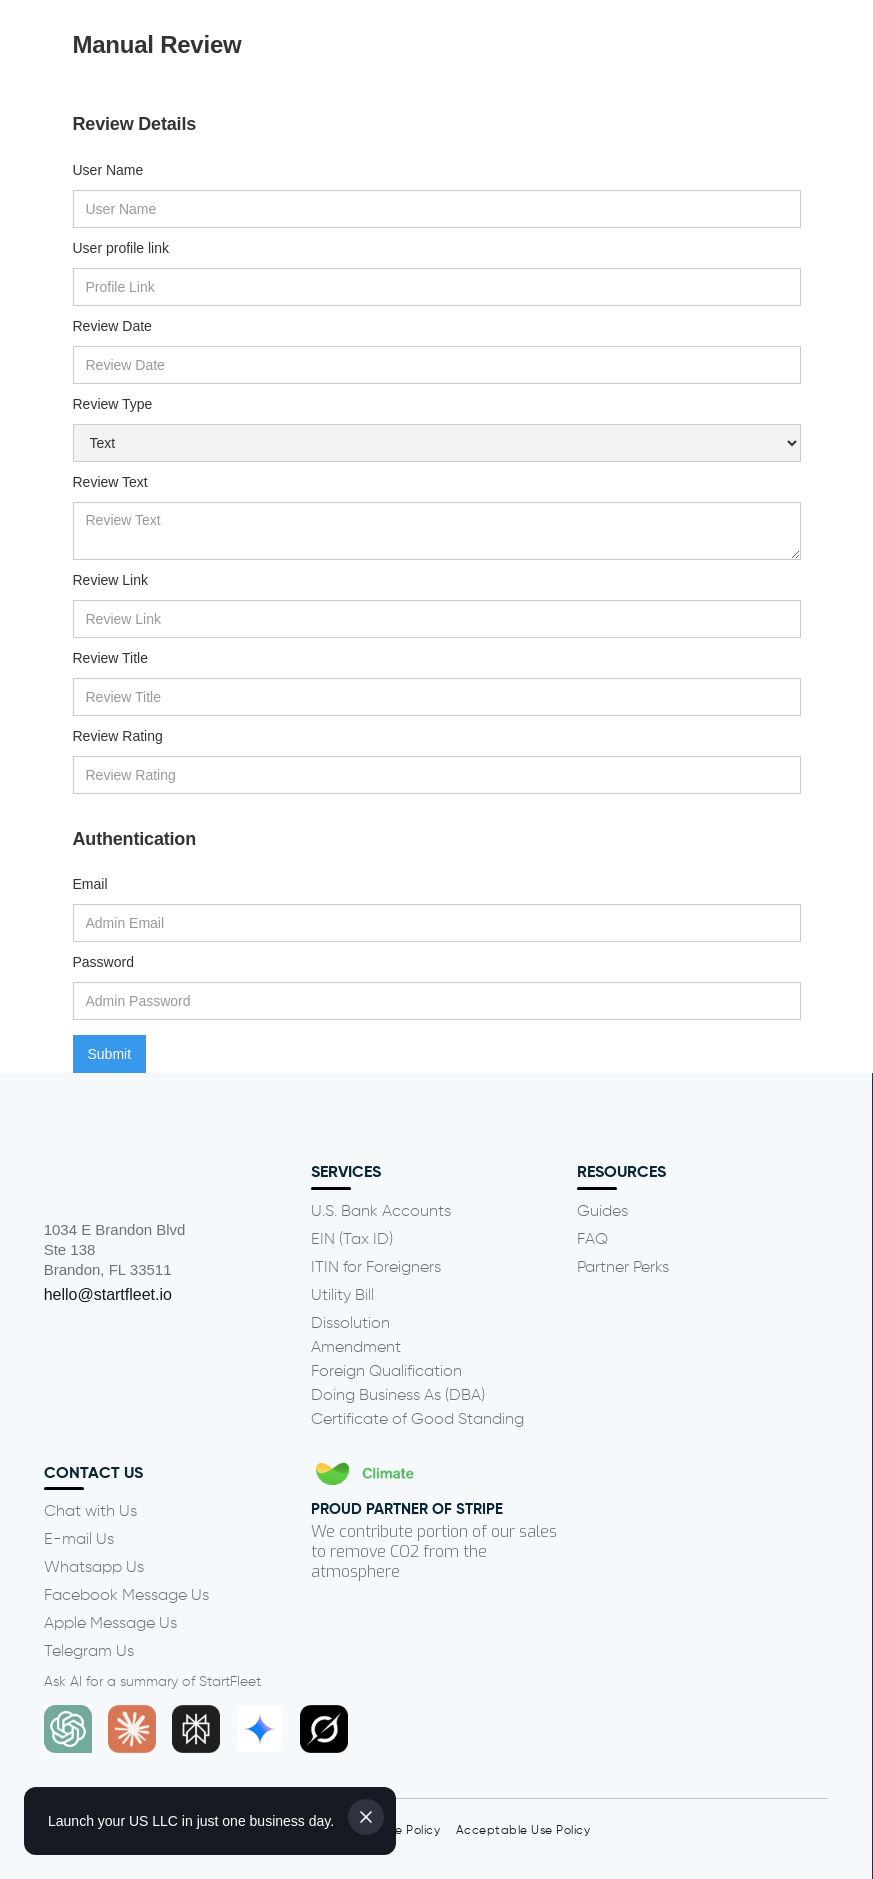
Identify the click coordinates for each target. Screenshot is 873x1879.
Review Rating (118, 736)
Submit (110, 1054)
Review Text (110, 482)
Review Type (113, 404)
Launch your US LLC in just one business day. (191, 1821)
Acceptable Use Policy (523, 1831)
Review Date (112, 326)
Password (103, 962)
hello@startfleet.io (108, 1294)
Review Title (110, 658)
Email (90, 884)
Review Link (110, 580)
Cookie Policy (401, 1831)
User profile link (121, 248)
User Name (108, 170)
